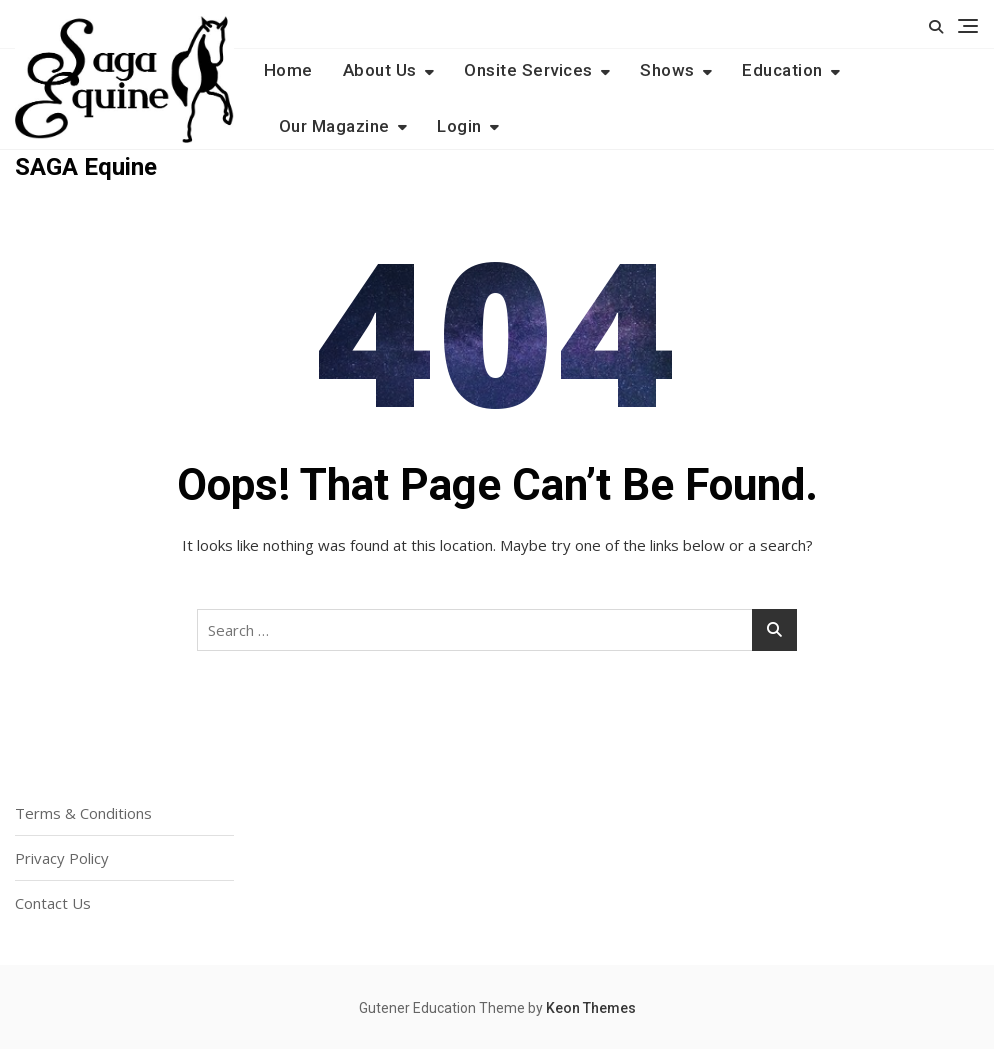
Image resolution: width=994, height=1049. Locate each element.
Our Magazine (334, 126)
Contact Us (53, 903)
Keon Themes (591, 1008)
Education (782, 70)
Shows (667, 70)
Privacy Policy (62, 858)
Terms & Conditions (83, 813)
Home (288, 70)
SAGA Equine (86, 167)
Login (459, 126)
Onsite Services (528, 70)
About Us (380, 70)
